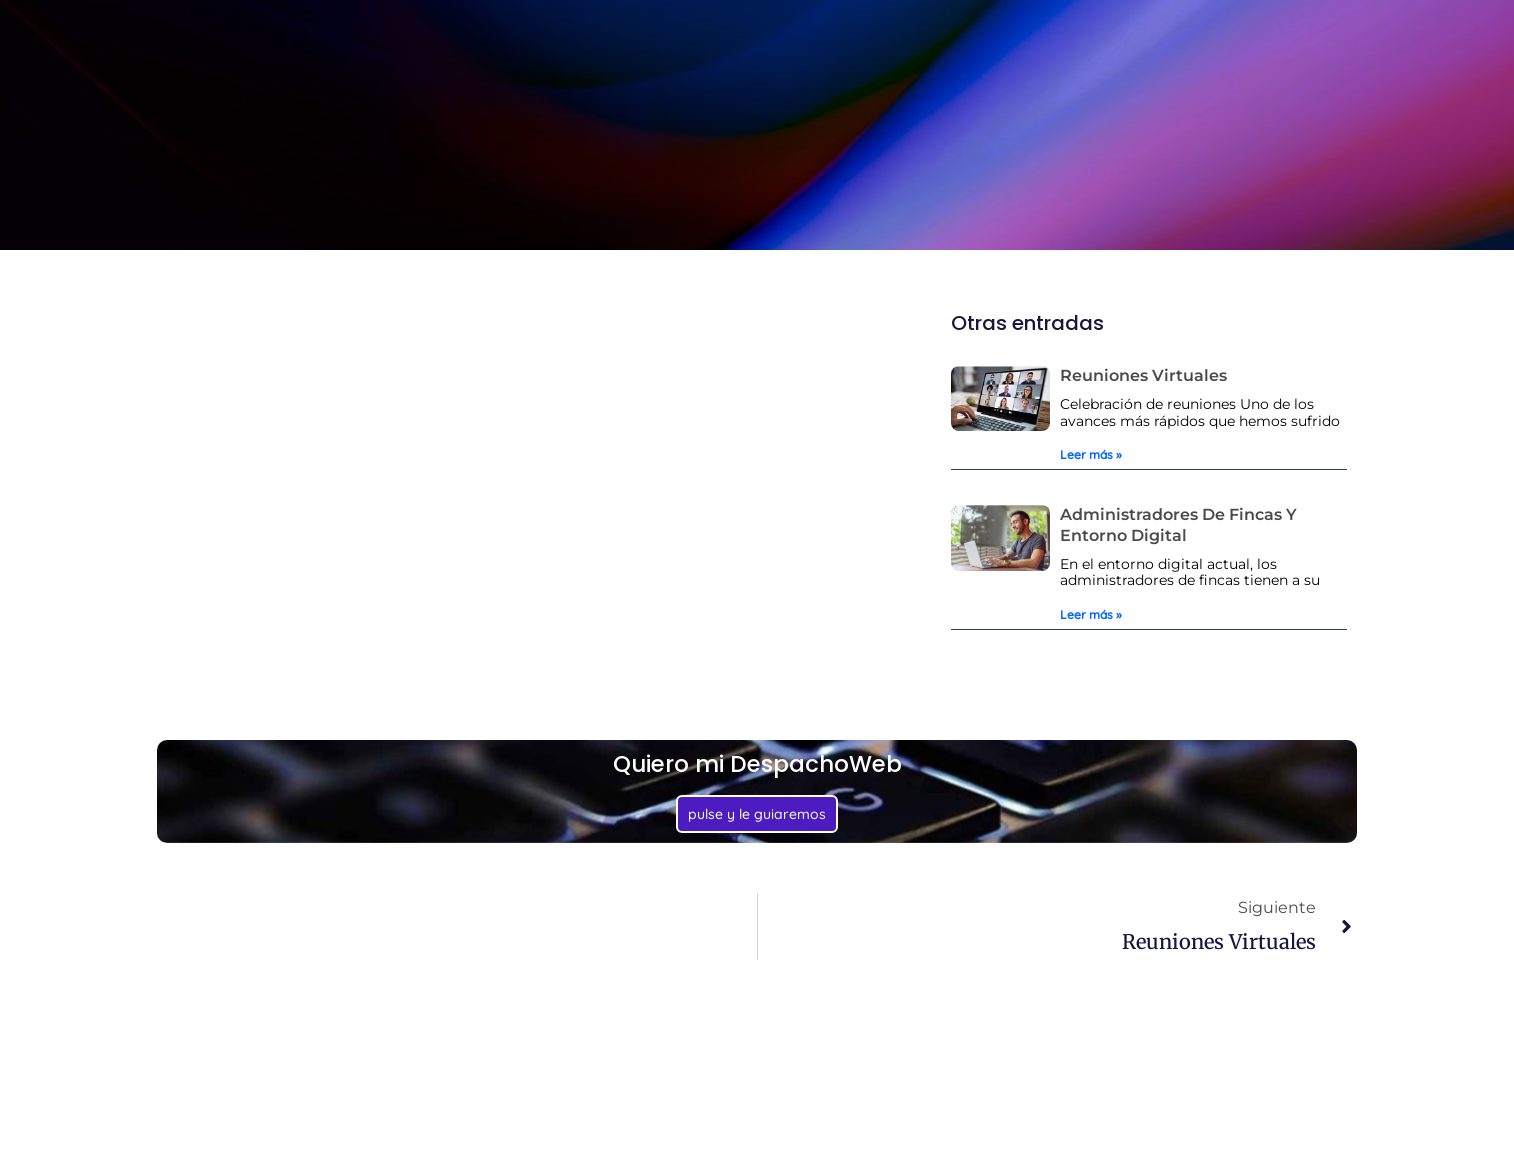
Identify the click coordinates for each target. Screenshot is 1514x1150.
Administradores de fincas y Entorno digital (1178, 525)
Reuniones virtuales (1143, 375)
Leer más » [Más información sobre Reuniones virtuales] (1091, 454)
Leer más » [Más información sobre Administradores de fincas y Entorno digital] (1091, 614)
